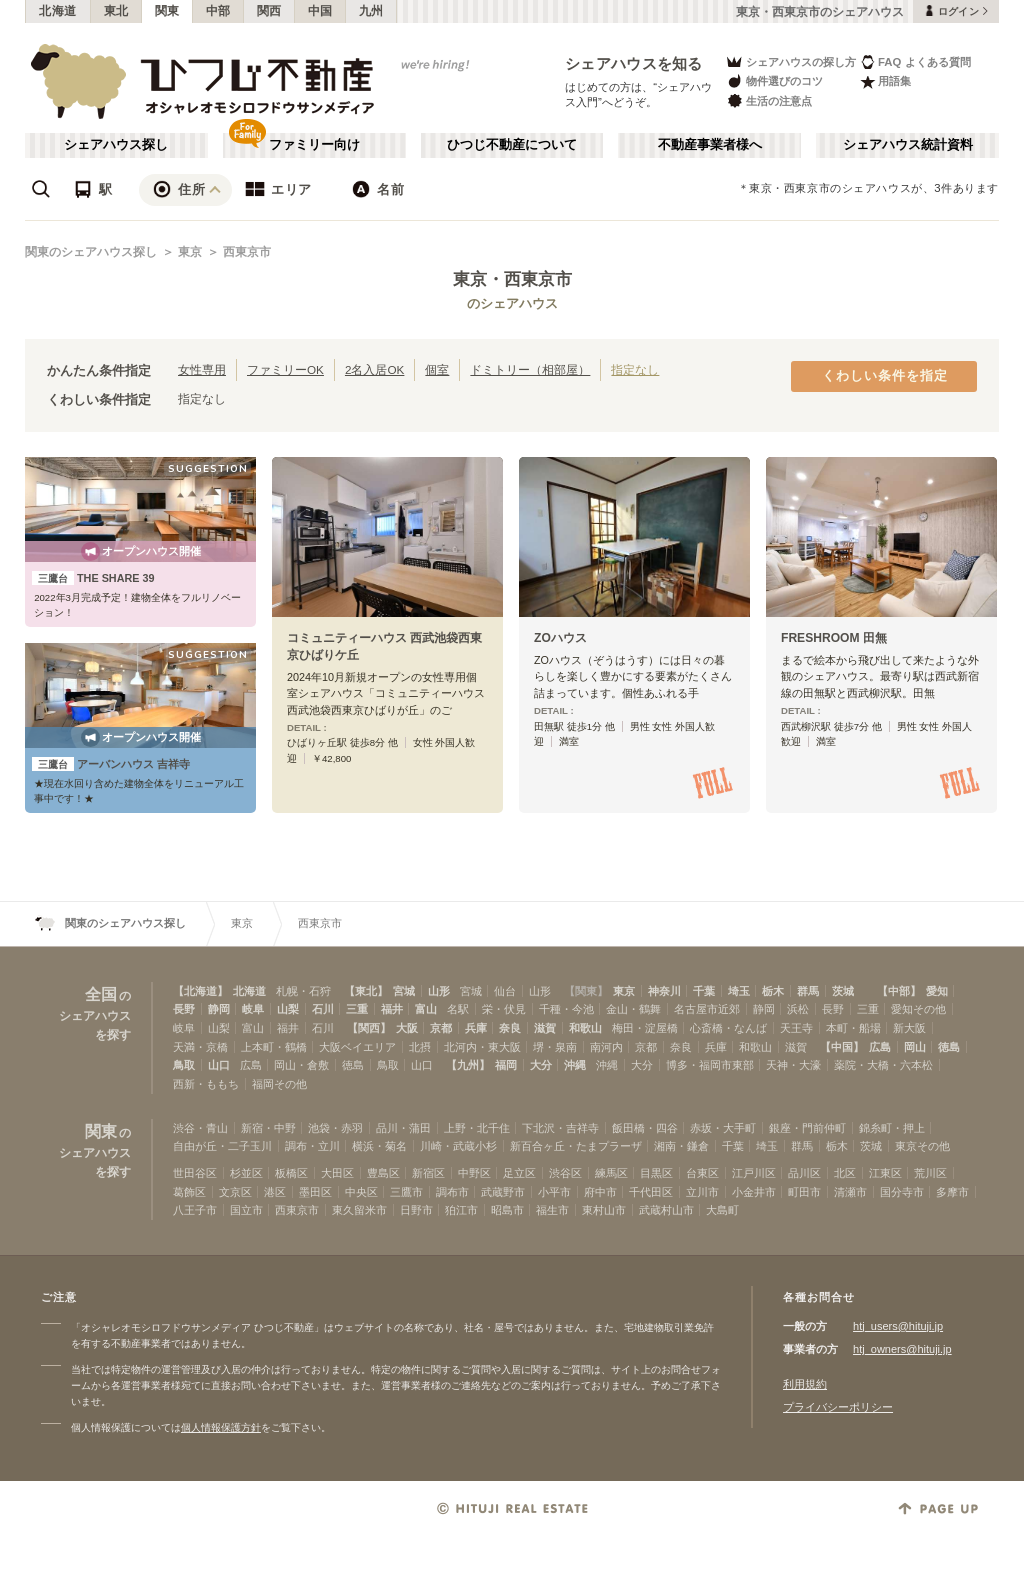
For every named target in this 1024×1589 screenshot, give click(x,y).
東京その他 (922, 1146)
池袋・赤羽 (335, 1128)
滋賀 (545, 1028)
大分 (541, 1065)
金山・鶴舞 (633, 1009)
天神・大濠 (793, 1065)
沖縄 (575, 1065)
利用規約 (805, 1384)
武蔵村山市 (666, 1210)
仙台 (505, 991)
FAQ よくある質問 (915, 61)
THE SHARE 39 (93, 578)
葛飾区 (189, 1192)
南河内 (606, 1047)
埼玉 (739, 991)
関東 (167, 11)
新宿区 (428, 1173)
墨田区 (315, 1192)
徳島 (949, 1047)
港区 (275, 1192)
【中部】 (899, 991)
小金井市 (754, 1192)
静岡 (219, 1009)
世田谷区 (195, 1173)
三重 (357, 1009)
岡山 (915, 1047)
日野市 (416, 1210)
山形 (439, 991)
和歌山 (585, 1028)
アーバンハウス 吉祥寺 (111, 764)
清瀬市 (850, 1192)
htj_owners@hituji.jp (902, 1349)
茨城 (843, 991)
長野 (184, 1009)
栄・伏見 (504, 1009)
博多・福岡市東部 (710, 1065)
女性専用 (202, 369)
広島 (880, 1047)
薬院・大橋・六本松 (883, 1065)
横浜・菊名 (379, 1146)
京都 (441, 1028)
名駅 (458, 1009)
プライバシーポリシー (838, 1407)
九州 (371, 11)
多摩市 (952, 1192)
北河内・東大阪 (482, 1047)
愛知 (937, 991)
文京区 (235, 1192)
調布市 (452, 1192)
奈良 (510, 1028)
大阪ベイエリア (357, 1047)
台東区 (702, 1173)
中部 (218, 11)
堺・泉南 (555, 1047)
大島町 (722, 1210)
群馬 (808, 991)
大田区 (337, 1173)
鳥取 (184, 1065)
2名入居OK (374, 369)
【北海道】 (200, 991)
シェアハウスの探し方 (790, 61)
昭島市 (507, 1210)
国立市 (246, 1210)
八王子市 (195, 1210)
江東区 (885, 1173)
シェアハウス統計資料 (908, 145)
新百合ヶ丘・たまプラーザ (576, 1146)
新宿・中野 (268, 1128)
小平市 (554, 1192)
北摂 (420, 1047)
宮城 (404, 991)
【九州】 (468, 1065)
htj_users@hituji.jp (898, 1326)
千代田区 (651, 1192)
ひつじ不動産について (512, 145)
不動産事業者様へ (710, 145)
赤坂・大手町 (723, 1128)
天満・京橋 (200, 1047)
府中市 (600, 1192)
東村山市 (604, 1210)
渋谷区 (565, 1173)
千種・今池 (566, 1009)
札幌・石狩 (303, 991)
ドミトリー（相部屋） (530, 369)
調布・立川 (312, 1146)
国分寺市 (902, 1192)
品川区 (804, 1173)
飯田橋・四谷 (645, 1128)
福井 (392, 1009)
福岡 (506, 1065)
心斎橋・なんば (728, 1028)
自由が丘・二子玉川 (222, 1146)
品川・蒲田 (403, 1128)
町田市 (804, 1192)
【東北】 (366, 991)
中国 (320, 11)
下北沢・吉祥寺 (560, 1128)
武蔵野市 (503, 1192)
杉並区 (246, 1173)
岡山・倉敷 (301, 1065)
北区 (845, 1173)
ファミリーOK (285, 369)
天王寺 (796, 1028)
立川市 (702, 1192)
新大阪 (909, 1028)
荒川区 (930, 1173)
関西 (269, 11)
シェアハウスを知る (634, 63)
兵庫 (476, 1028)
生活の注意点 (768, 100)
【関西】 (369, 1028)
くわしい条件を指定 (885, 376)
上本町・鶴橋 (274, 1047)
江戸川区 (754, 1173)
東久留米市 (359, 1210)
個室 (437, 369)
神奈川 (664, 991)
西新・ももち (206, 1084)
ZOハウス (560, 638)
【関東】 (586, 991)
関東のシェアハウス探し (91, 252)
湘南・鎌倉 (681, 1146)
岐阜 (253, 1009)
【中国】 (842, 1047)
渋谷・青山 (200, 1128)
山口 (219, 1065)
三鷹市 (406, 1192)
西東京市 (247, 252)
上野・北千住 (477, 1128)
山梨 (288, 1009)
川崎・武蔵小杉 (458, 1146)
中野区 (474, 1173)
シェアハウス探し (116, 145)
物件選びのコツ (774, 81)
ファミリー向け (314, 145)
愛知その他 (918, 1009)
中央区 (361, 1192)
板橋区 (291, 1173)
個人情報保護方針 (221, 1427)
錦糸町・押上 (892, 1128)
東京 (190, 252)
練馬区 (611, 1173)
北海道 (58, 11)
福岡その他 (279, 1084)
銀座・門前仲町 (807, 1128)
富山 (426, 1009)
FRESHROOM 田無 (834, 638)
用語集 (885, 81)
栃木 (773, 991)
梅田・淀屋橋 (645, 1028)
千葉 (704, 991)
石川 (323, 1009)
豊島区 (383, 1173)
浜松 (798, 1009)
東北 (116, 11)
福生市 (552, 1210)
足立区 (519, 1173)
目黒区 (656, 1173)
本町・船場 (853, 1028)
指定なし (635, 369)
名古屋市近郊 (707, 1009)
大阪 (407, 1028)
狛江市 (461, 1210)
